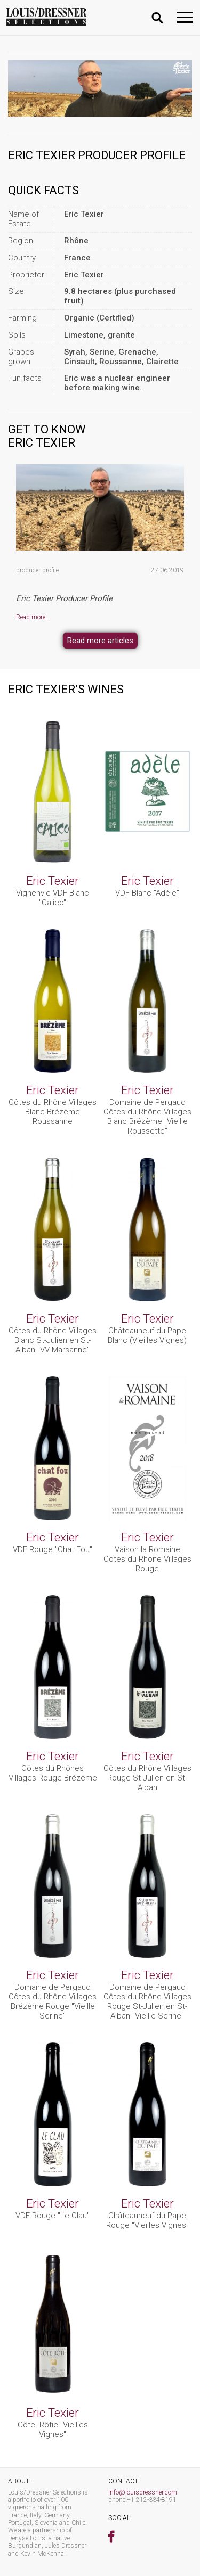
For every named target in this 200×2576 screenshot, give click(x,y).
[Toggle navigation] (185, 17)
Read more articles (100, 640)
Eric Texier (52, 881)
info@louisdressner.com (142, 2492)
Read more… (33, 617)
